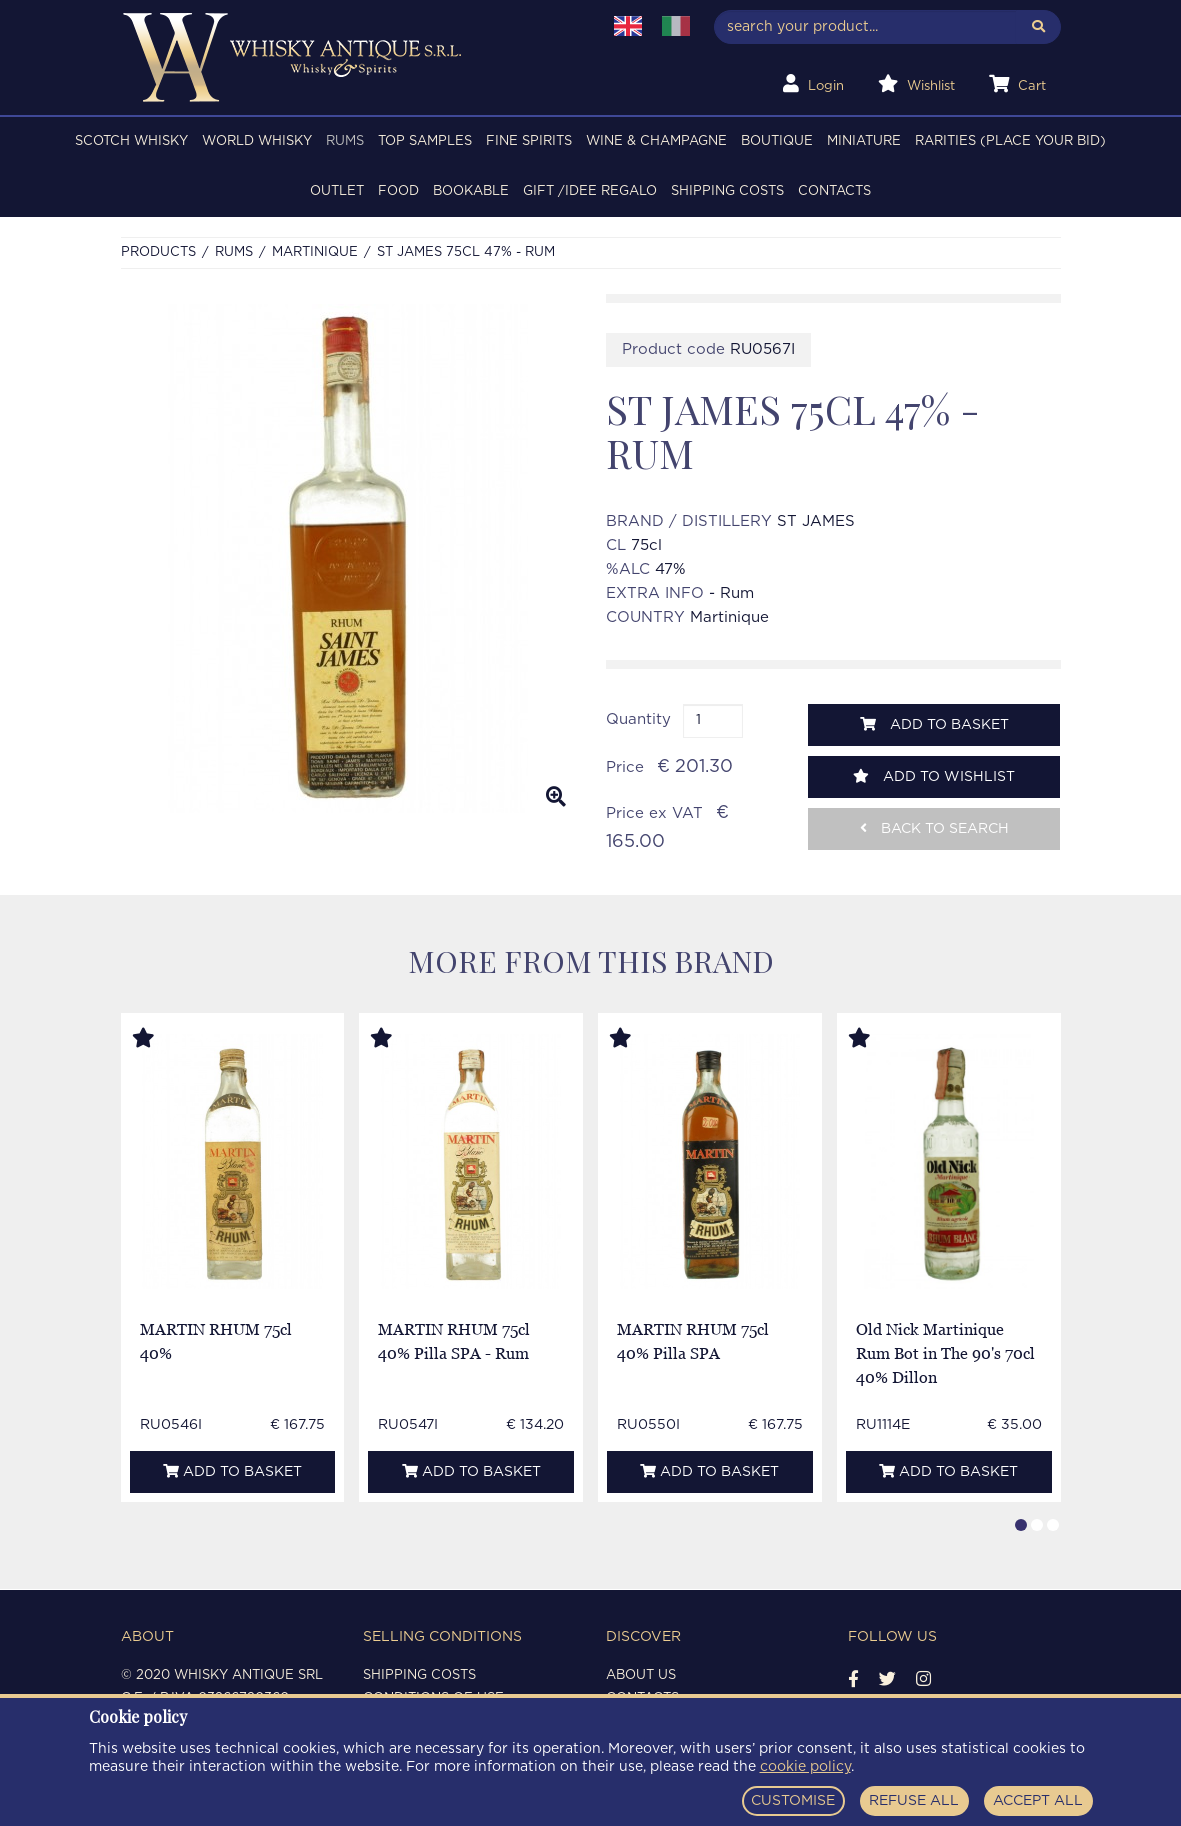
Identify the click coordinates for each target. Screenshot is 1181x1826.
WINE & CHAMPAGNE (656, 141)
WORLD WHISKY (257, 141)
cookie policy (805, 1767)
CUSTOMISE (793, 1801)
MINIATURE (864, 141)
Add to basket (934, 724)
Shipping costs (727, 191)
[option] (348, 558)
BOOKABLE (471, 191)
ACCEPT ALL (1038, 1801)
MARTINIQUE (315, 252)
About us (641, 1675)
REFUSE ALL (914, 1801)
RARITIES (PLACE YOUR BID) (1010, 141)
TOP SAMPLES (425, 141)
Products (158, 252)
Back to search (934, 828)
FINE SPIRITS (529, 141)
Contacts (834, 191)
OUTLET (337, 191)
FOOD (398, 191)
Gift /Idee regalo (590, 191)
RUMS (345, 141)
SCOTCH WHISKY (131, 141)
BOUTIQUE (777, 141)
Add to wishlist (934, 776)
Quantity (638, 719)
